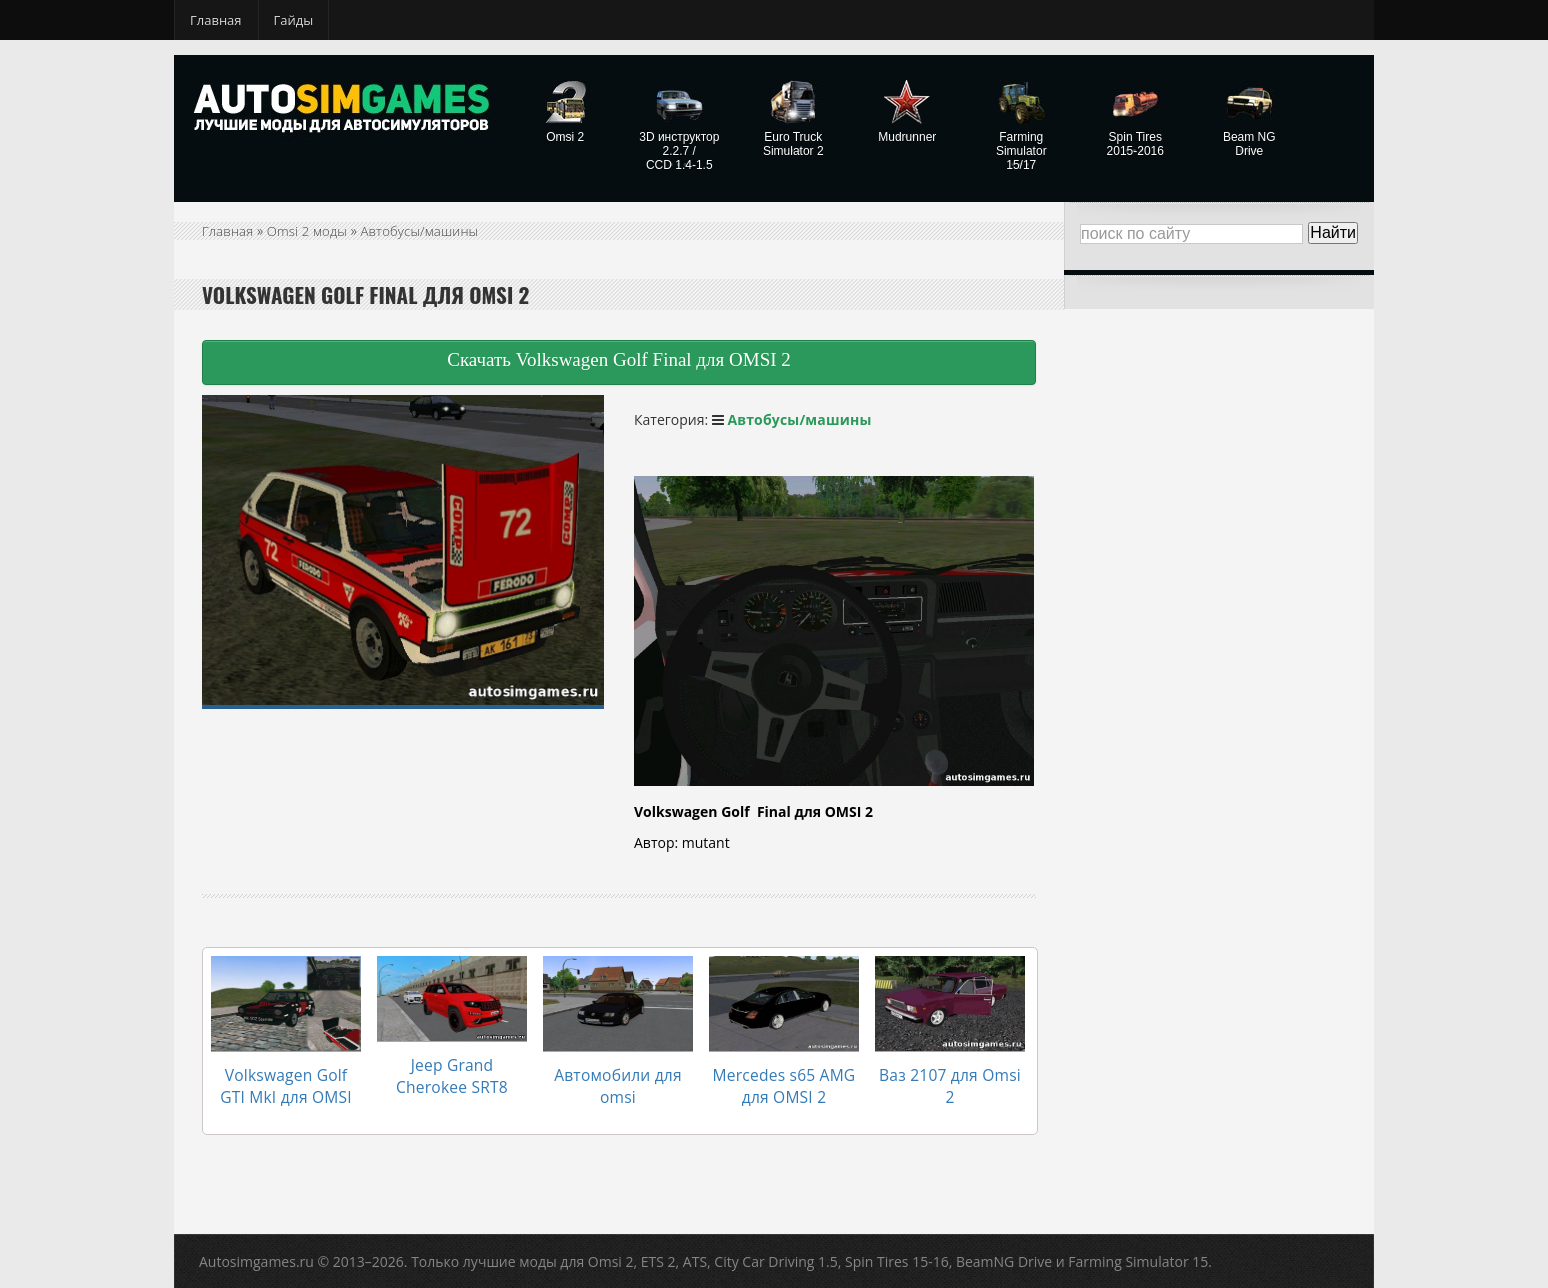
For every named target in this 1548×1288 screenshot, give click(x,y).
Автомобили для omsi (616, 1065)
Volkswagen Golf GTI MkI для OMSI (286, 1075)
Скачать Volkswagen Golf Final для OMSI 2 (619, 359)
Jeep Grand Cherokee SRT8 (452, 1065)
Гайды (294, 20)
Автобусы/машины (427, 230)
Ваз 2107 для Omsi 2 (943, 1065)
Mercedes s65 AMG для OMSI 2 (783, 1075)
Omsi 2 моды (310, 230)
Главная (216, 20)
